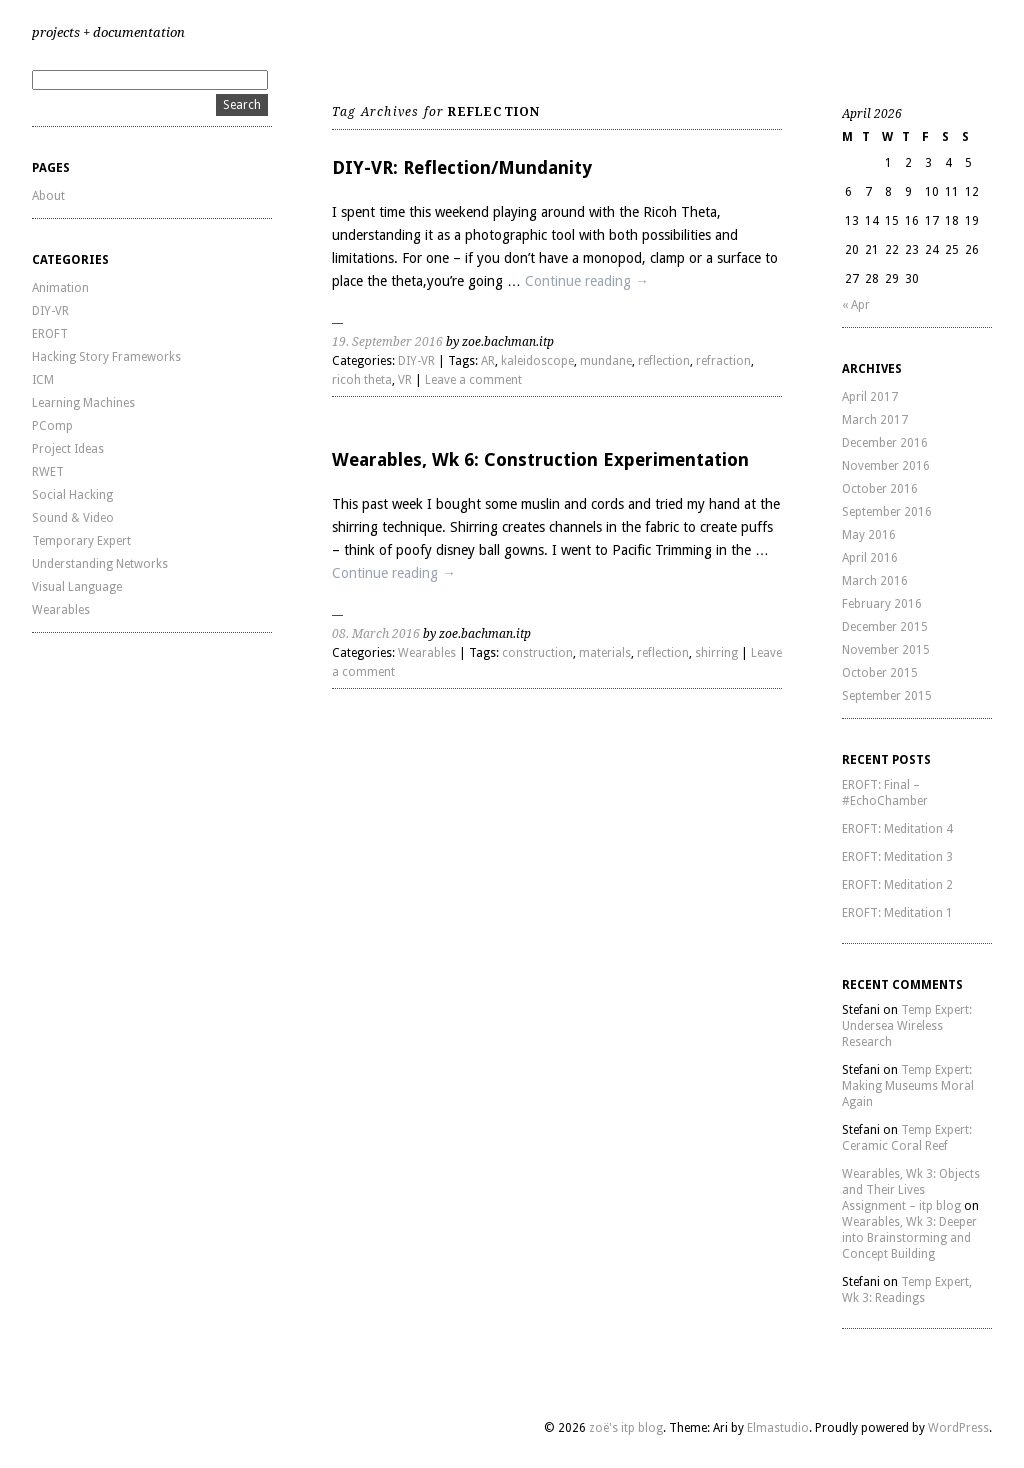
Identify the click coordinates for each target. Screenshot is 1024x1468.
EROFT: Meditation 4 (897, 829)
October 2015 (880, 673)
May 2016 (869, 535)
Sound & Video (73, 518)
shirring (716, 653)
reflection (664, 361)
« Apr (856, 305)
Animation (60, 288)
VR (405, 380)
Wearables (61, 610)
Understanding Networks (100, 564)
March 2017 (875, 420)
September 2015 (887, 696)
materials (605, 653)
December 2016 (885, 443)
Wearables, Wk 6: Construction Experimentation (540, 459)
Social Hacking (72, 495)
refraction (723, 361)
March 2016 (875, 581)
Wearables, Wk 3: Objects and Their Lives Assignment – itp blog (911, 1190)
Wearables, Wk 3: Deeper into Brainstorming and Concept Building (909, 1238)
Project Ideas (68, 449)
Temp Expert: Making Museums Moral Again (908, 1086)
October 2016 (880, 489)
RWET (48, 472)
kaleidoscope (537, 361)
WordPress (958, 1428)
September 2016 (887, 512)
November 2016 (886, 466)
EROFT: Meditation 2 (897, 885)
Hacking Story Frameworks (106, 357)
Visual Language (77, 587)
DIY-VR (50, 311)
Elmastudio (778, 1428)
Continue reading (587, 281)
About (48, 196)
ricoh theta (362, 380)
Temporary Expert (81, 541)
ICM (43, 380)
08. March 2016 (376, 634)
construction (537, 653)
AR (488, 361)
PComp (52, 426)
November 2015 (886, 650)
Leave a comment (473, 380)
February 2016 (882, 604)
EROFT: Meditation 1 (897, 913)
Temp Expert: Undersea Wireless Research (907, 1026)
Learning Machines (83, 403)
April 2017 (870, 397)
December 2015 (885, 627)
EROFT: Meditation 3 (897, 857)
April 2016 (870, 558)
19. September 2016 (387, 342)
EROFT (50, 334)
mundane (606, 361)
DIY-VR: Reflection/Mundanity (462, 167)
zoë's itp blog (626, 1428)
